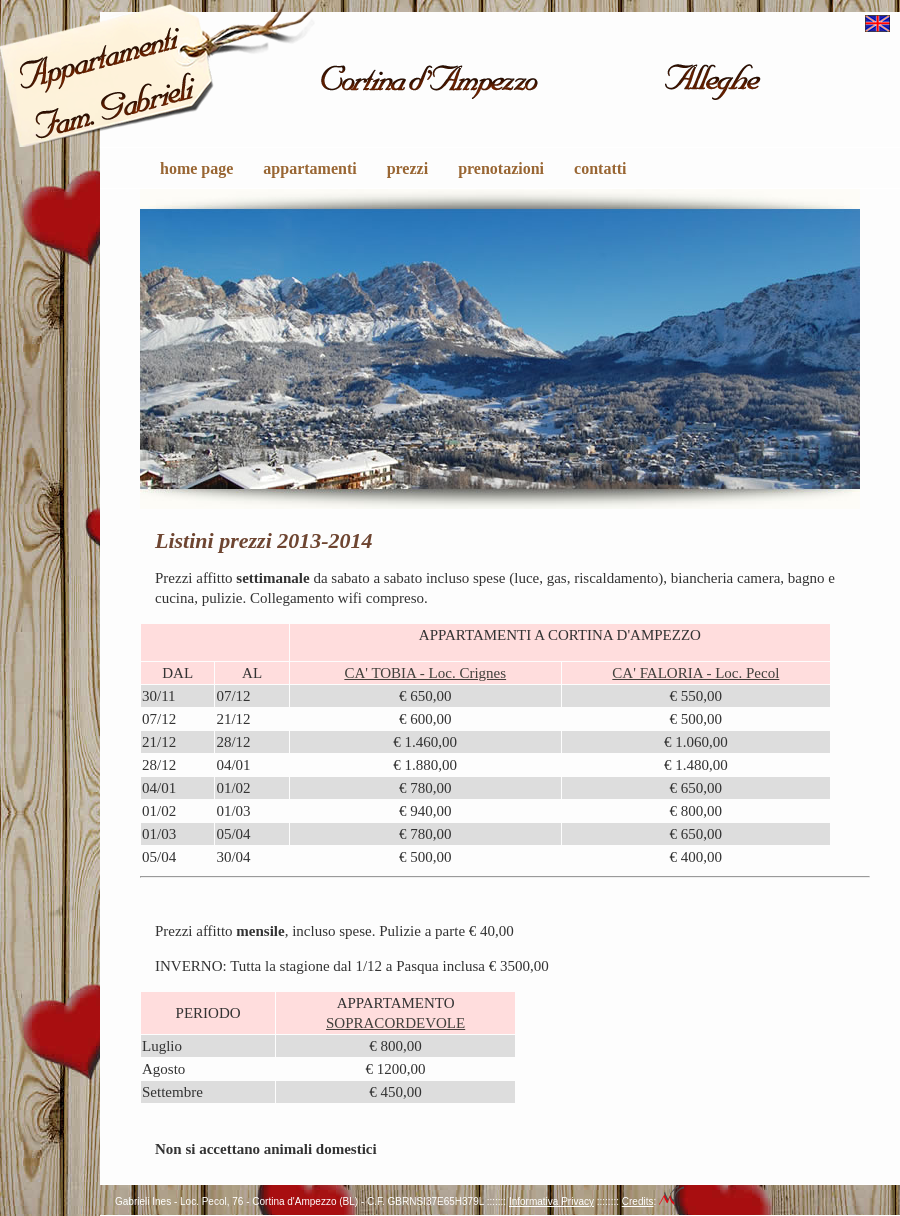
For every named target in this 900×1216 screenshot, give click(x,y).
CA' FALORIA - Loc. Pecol (695, 673)
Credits (638, 1201)
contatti (600, 168)
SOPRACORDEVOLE (395, 1023)
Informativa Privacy (551, 1201)
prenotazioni (501, 168)
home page (196, 168)
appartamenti (309, 168)
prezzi (407, 168)
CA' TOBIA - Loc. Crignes (425, 673)
